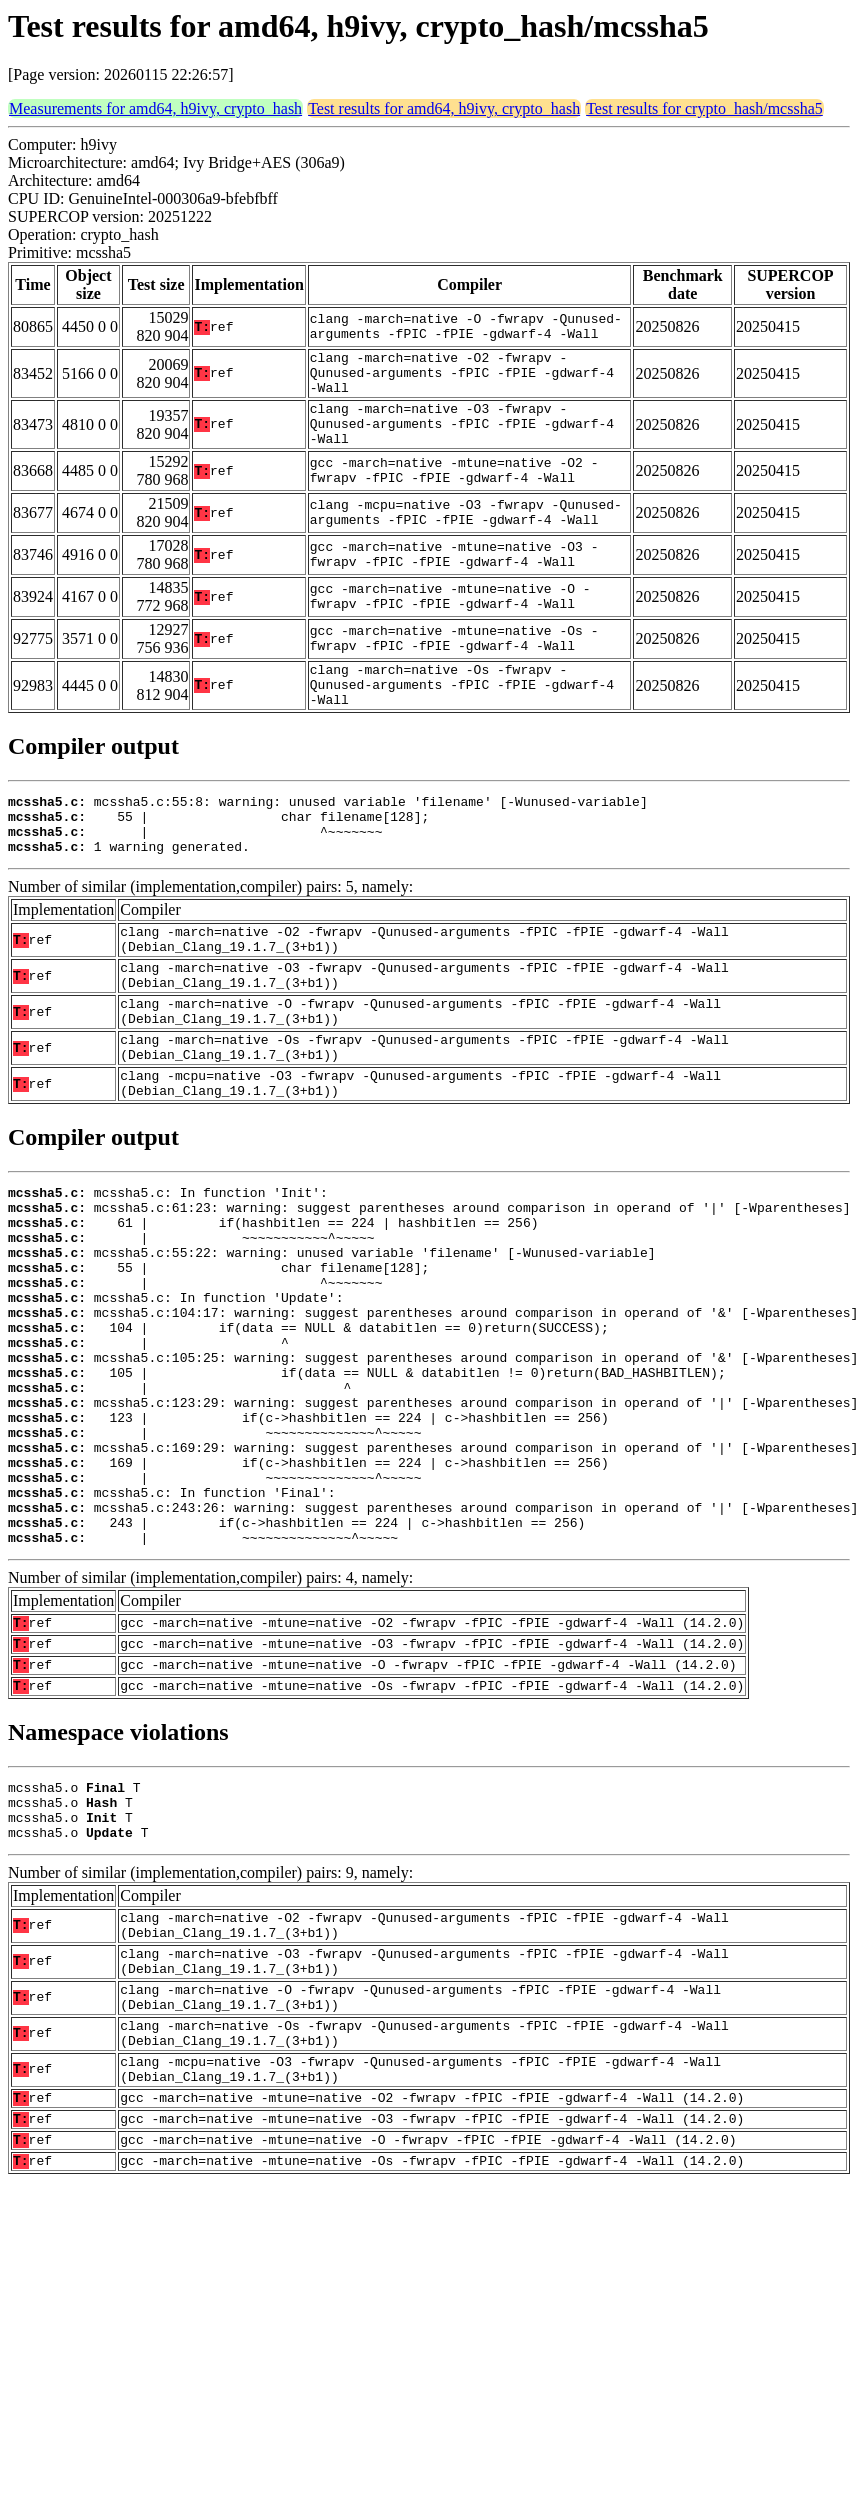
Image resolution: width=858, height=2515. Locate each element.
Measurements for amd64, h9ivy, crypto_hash (155, 108)
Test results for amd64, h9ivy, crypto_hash (444, 108)
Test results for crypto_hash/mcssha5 (704, 108)
